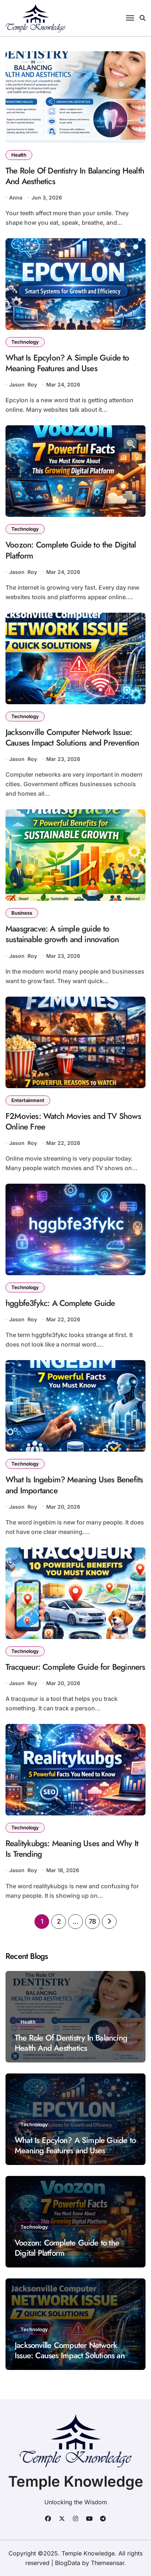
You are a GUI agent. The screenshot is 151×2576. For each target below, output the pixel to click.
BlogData (67, 2562)
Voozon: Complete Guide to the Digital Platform (70, 550)
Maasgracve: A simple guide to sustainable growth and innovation (62, 934)
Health (18, 155)
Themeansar (107, 2562)
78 (92, 1921)
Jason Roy (23, 384)
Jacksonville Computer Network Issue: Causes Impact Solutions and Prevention (72, 737)
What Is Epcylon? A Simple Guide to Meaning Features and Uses (67, 363)
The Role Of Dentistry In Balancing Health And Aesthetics (74, 176)
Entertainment (27, 1100)
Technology (25, 342)
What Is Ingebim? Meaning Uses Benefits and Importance (74, 1485)
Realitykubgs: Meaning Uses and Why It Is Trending (71, 1848)
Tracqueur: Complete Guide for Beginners (75, 1667)
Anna (15, 197)
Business (21, 913)
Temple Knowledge (75, 2481)
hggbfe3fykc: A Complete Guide (60, 1303)
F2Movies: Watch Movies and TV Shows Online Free (73, 1121)
